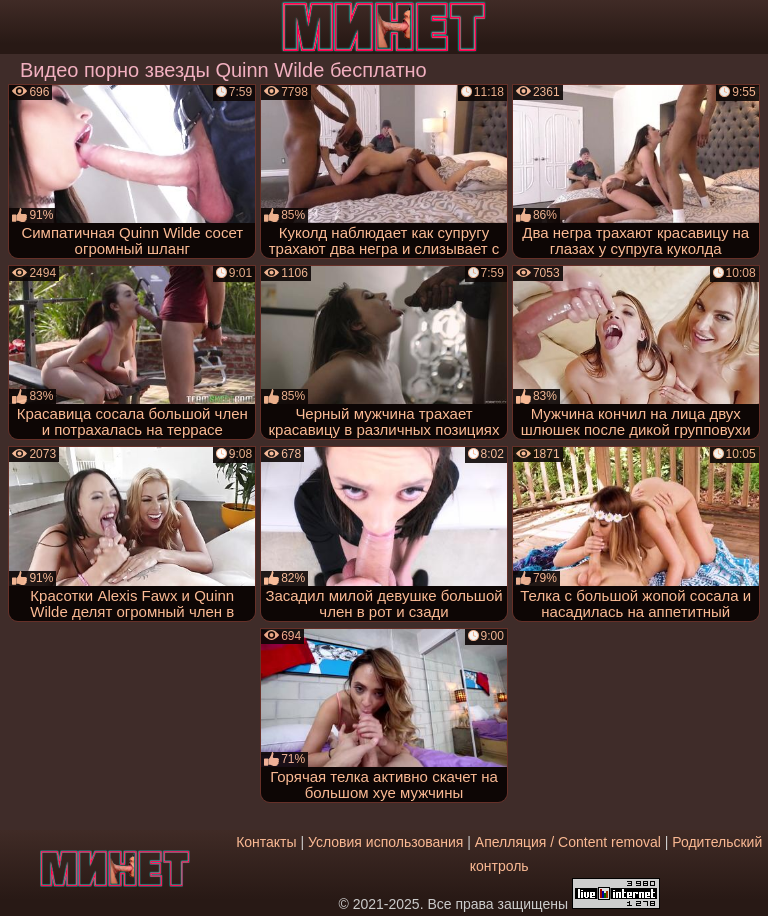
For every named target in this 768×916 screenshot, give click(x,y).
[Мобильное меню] (18, 27)
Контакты (266, 842)
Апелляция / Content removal (568, 842)
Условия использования (385, 842)
